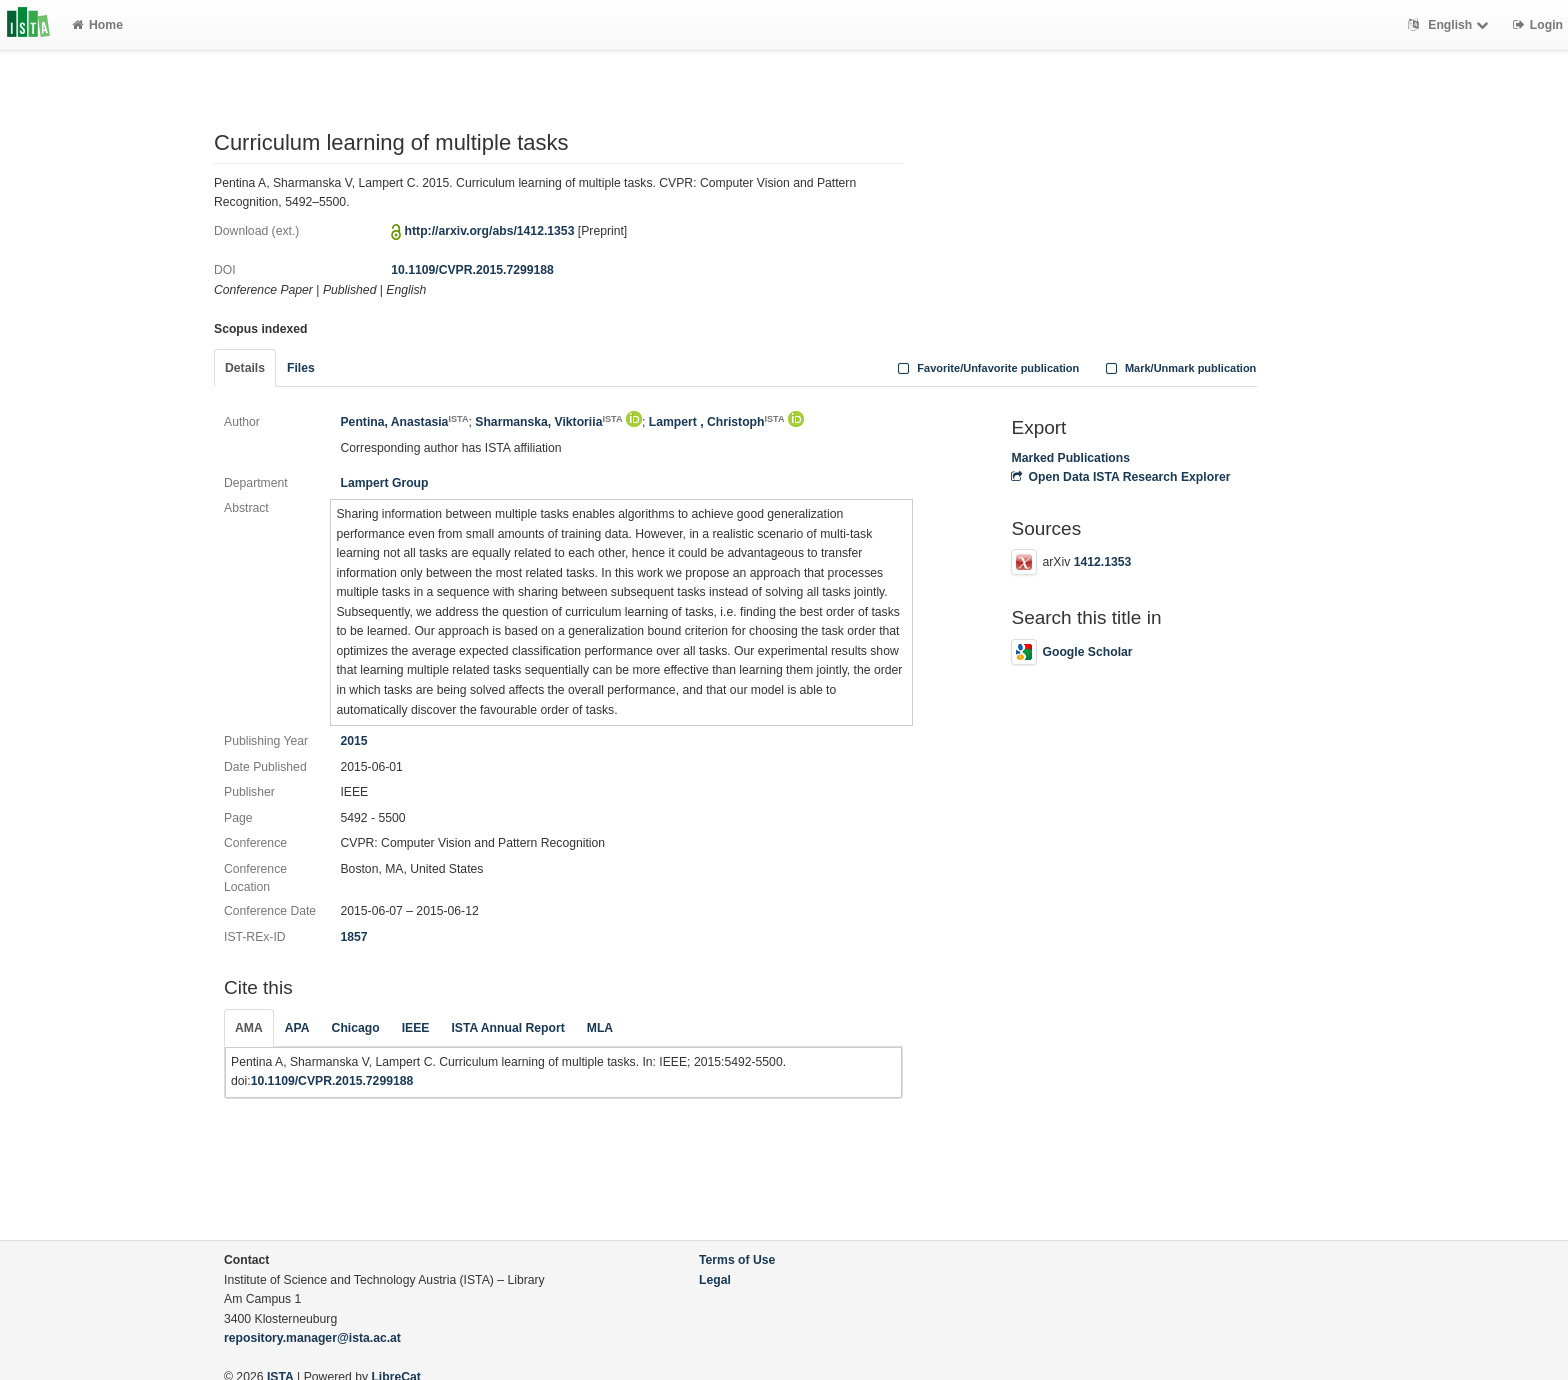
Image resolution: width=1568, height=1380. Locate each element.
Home (97, 25)
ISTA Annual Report (507, 1028)
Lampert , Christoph (717, 422)
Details (245, 368)
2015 (353, 741)
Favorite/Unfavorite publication (987, 368)
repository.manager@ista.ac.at (312, 1338)
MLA (600, 1028)
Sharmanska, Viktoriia (548, 422)
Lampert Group (384, 483)
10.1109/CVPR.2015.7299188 (472, 270)
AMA (249, 1028)
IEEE (416, 1028)
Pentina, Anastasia (404, 422)
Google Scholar (1071, 652)
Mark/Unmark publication (1178, 368)
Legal (715, 1280)
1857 (353, 937)
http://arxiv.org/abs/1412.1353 (490, 231)
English (1450, 25)
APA (297, 1028)
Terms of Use (737, 1260)
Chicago (356, 1028)
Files (301, 368)
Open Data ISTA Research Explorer (1120, 477)
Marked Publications (1070, 458)
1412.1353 (1103, 562)
